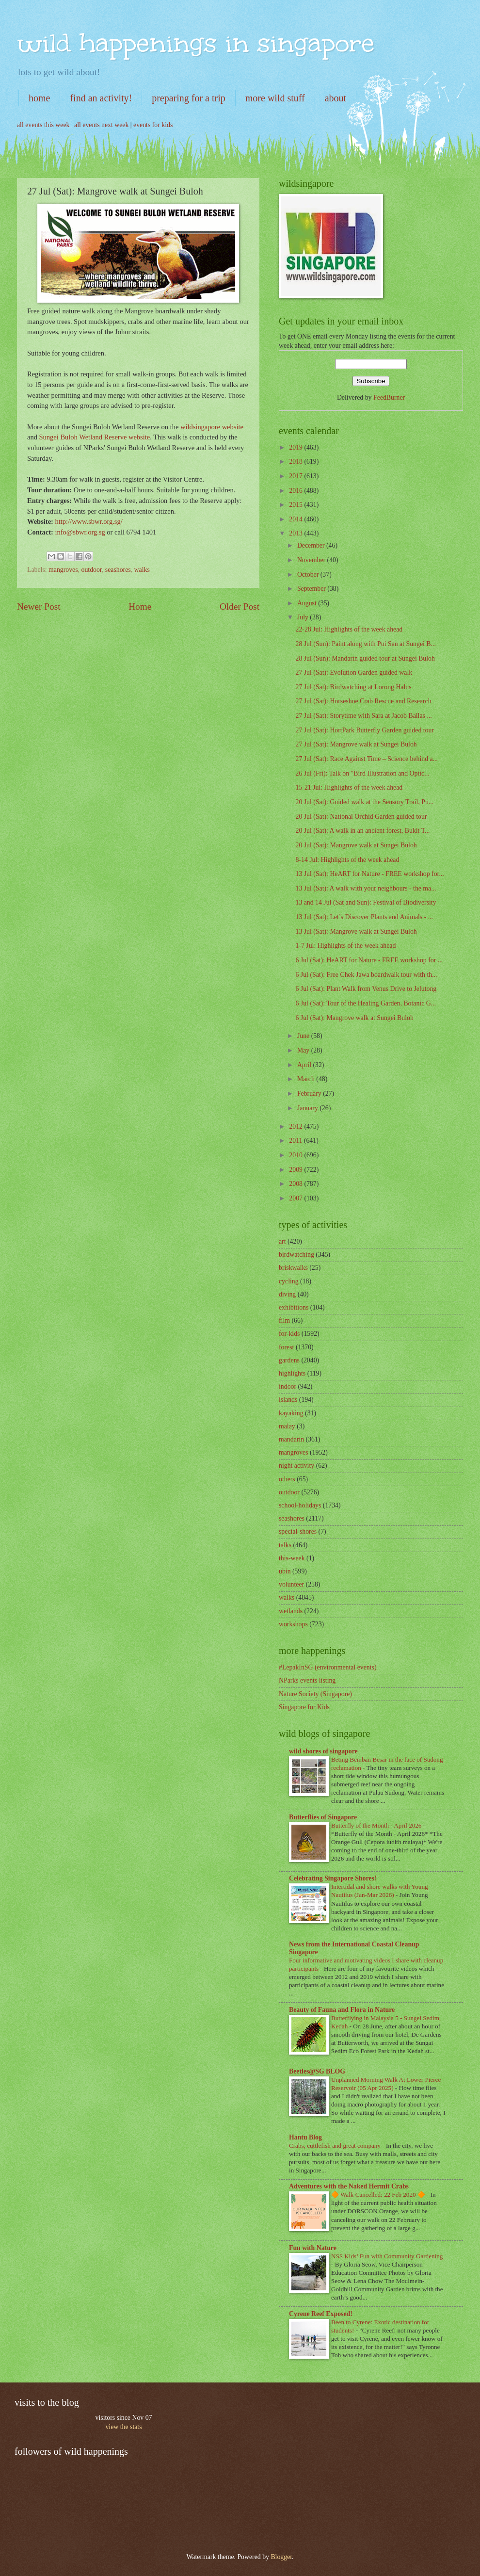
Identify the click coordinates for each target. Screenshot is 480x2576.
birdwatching (296, 1254)
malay (287, 1426)
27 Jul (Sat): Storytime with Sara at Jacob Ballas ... (363, 715)
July (303, 617)
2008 (296, 1183)
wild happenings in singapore (195, 43)
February (310, 1093)
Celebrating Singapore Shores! (332, 1878)
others (287, 1479)
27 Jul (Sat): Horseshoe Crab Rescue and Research (363, 701)
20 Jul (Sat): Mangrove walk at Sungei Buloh (355, 845)
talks (285, 1545)
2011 (296, 1140)
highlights (292, 1373)
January (308, 1108)
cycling (289, 1281)
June (304, 1035)
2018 (296, 461)
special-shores (298, 1531)
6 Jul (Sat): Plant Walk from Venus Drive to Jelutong (365, 988)
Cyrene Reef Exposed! (320, 2313)
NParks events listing (307, 1680)
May (304, 1050)
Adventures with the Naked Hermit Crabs (349, 2186)
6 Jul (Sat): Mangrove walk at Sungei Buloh (354, 1017)
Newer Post (39, 606)
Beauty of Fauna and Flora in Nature (342, 2009)
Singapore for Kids (304, 1707)
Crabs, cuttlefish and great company (335, 2145)
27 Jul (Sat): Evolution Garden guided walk (353, 672)
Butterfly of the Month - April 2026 (377, 1825)
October (308, 574)
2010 (296, 1155)
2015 (296, 504)
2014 (296, 519)
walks (142, 569)
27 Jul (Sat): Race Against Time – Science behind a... (366, 758)
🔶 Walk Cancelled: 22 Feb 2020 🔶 (379, 2194)
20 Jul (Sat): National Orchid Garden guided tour (361, 816)
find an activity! (101, 98)
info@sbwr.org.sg (81, 532)
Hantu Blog (305, 2137)
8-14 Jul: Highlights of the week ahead (347, 859)
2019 (296, 447)
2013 (296, 533)
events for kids (153, 125)
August (307, 603)
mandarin (291, 1439)
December (311, 545)
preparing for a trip (188, 98)
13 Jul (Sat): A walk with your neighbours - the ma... (365, 888)
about (335, 98)
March (306, 1079)
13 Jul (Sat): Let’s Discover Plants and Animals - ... (364, 917)
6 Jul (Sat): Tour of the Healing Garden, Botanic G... (365, 1003)
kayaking (291, 1413)
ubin (285, 1571)
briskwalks (293, 1267)
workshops (293, 1624)
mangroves (63, 569)
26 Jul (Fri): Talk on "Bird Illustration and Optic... (362, 773)
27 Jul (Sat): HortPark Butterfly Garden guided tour (364, 730)
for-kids (289, 1333)
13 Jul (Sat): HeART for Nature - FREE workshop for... (369, 873)
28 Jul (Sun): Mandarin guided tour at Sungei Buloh (364, 658)
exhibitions (293, 1307)
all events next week (101, 125)
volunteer (291, 1584)
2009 (296, 1169)
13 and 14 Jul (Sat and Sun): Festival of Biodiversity (365, 902)
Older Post (239, 606)
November (312, 560)
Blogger (281, 2556)
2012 (296, 1126)
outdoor (91, 569)
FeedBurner (389, 397)
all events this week (43, 125)
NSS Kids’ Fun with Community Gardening (387, 2256)
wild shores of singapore (323, 1751)
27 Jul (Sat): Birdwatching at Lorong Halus (353, 687)
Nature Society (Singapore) (315, 1694)
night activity (296, 1465)
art (282, 1241)
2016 (296, 490)
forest (286, 1347)
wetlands (291, 1611)
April (305, 1065)
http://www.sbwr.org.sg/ (89, 521)
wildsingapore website (211, 427)
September (312, 588)
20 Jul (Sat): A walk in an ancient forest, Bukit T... (362, 830)
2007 (296, 1198)
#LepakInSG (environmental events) (328, 1667)
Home (139, 606)
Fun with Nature (312, 2248)
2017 (296, 476)
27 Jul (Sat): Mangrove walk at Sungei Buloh (355, 744)
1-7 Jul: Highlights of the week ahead (345, 945)
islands (288, 1399)
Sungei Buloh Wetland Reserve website (94, 437)
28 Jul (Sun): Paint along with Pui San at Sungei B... (365, 644)
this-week (292, 1558)
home (39, 98)
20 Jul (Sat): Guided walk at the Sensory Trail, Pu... (364, 802)
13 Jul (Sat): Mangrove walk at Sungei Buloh (355, 931)
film (284, 1320)
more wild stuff (275, 98)
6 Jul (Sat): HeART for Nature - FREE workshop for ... (369, 960)
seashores (118, 569)
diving (287, 1294)
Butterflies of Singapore (323, 1817)
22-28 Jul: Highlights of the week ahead (348, 629)
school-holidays (300, 1505)
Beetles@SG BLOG (317, 2071)
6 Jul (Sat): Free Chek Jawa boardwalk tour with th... (366, 974)
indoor (287, 1386)
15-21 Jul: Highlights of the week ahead (348, 787)
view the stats (123, 2426)
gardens (289, 1360)
